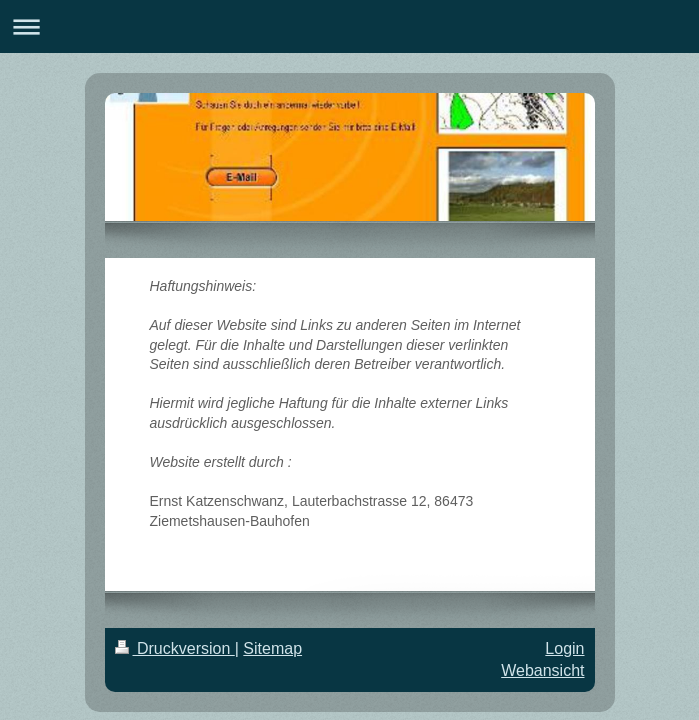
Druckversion (175, 648)
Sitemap (272, 648)
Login (564, 648)
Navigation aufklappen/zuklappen (349, 26)
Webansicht (542, 670)
